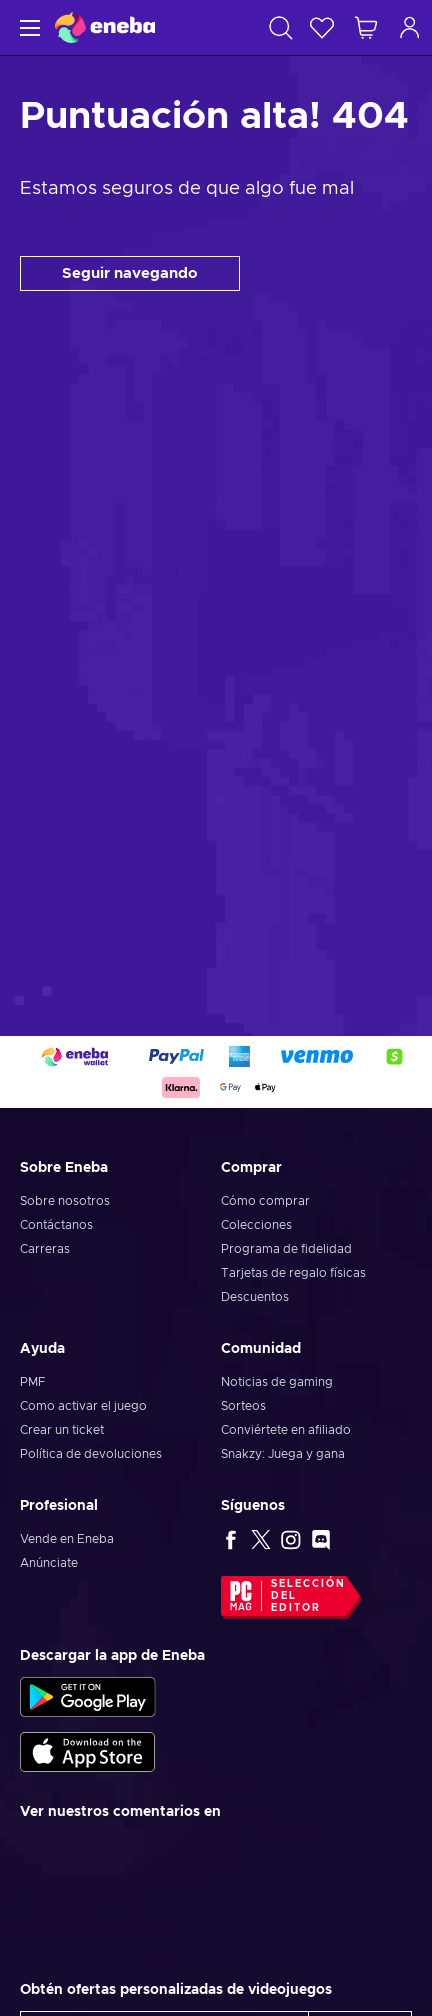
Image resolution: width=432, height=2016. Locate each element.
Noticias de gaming (277, 1382)
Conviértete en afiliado (286, 1430)
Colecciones (256, 1225)
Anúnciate (49, 1563)
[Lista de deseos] (322, 27)
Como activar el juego (83, 1406)
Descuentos (255, 1297)
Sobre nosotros (65, 1201)
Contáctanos (56, 1225)
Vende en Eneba (67, 1539)
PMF (32, 1382)
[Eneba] (105, 27)
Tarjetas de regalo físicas (293, 1273)
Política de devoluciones (91, 1454)
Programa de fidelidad (286, 1249)
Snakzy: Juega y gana (283, 1454)
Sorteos (243, 1406)
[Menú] (27, 27)
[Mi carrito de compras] (366, 27)
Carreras (45, 1249)
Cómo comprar (265, 1201)
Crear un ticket (62, 1430)
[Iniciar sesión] (410, 27)
